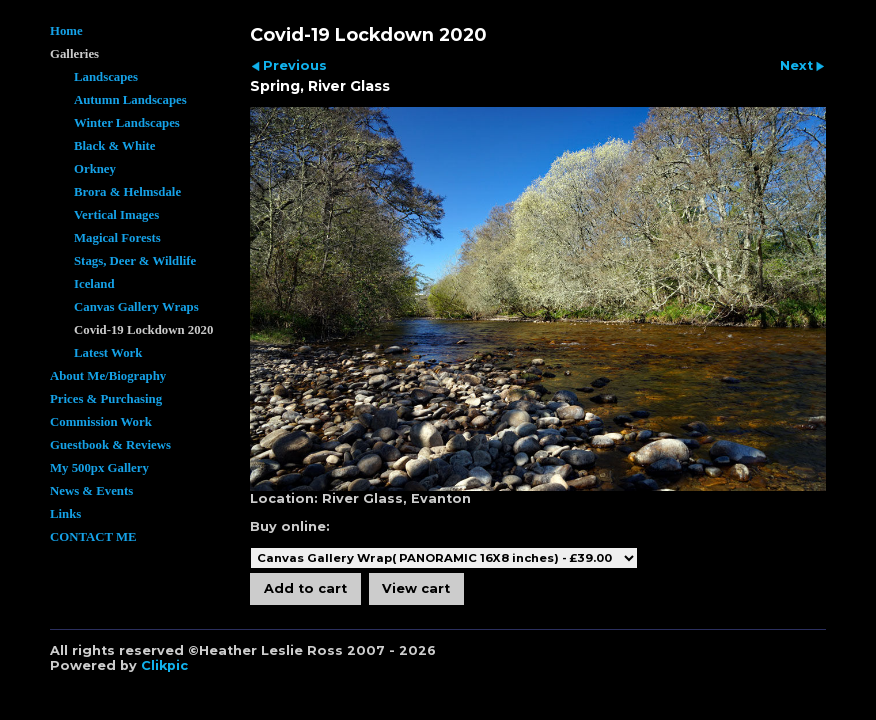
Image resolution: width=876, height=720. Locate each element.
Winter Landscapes (127, 123)
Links (65, 514)
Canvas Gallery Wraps (136, 307)
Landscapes (106, 77)
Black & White (115, 146)
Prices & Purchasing (106, 399)
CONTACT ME (93, 537)
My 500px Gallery (99, 468)
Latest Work (108, 353)
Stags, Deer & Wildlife (135, 261)
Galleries (74, 54)
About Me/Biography (108, 376)
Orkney (95, 169)
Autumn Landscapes (130, 100)
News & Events (91, 491)
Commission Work (101, 422)
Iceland (94, 284)
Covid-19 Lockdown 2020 (143, 330)
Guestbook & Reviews (110, 445)
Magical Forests (117, 238)
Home (66, 31)
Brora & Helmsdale (127, 192)
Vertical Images (116, 215)
